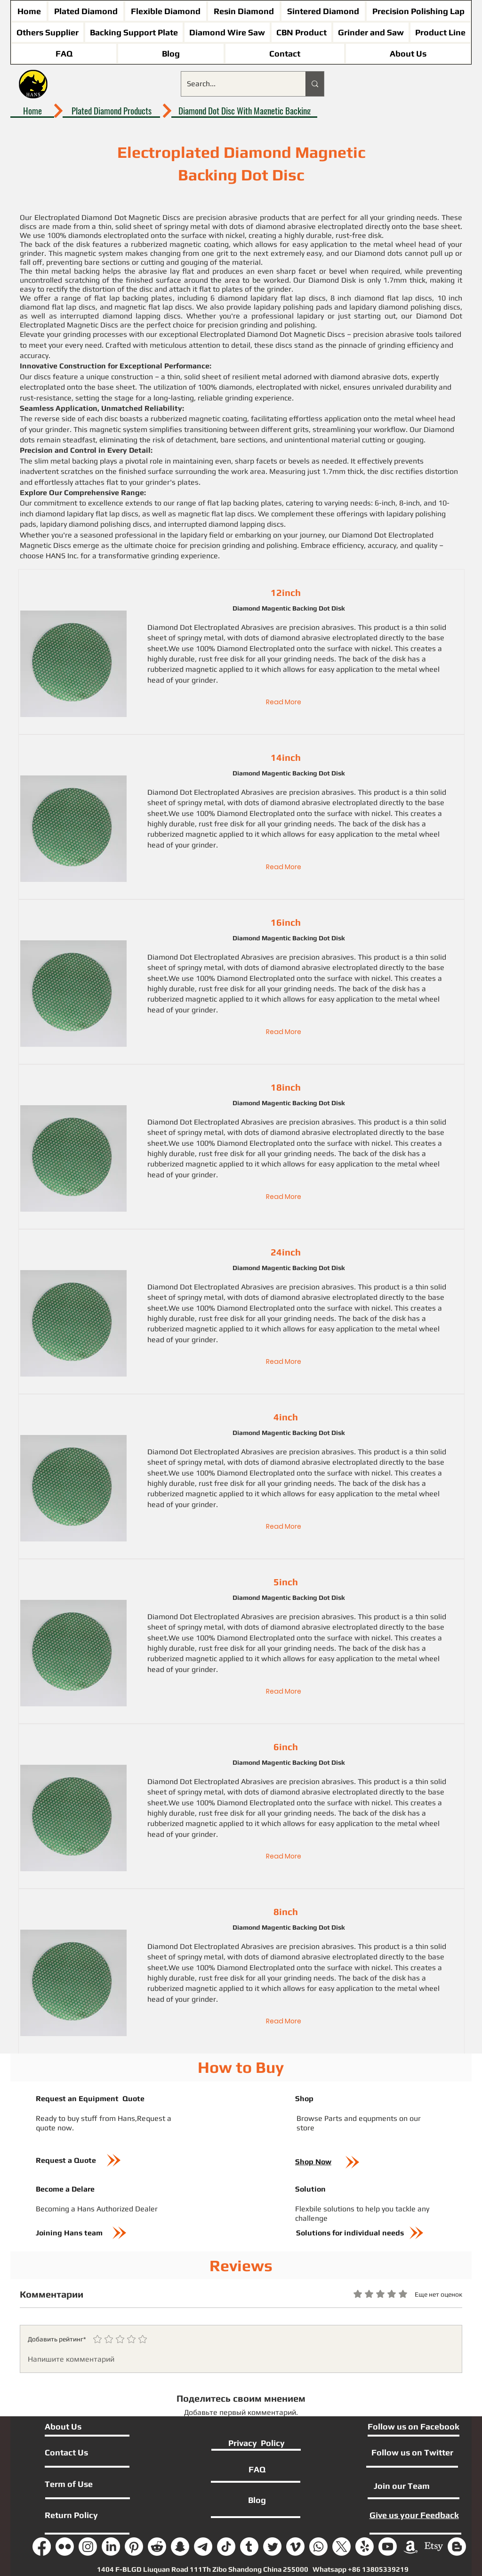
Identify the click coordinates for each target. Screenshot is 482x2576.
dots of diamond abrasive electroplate (308, 637)
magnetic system (93, 253)
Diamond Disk (332, 280)
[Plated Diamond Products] (111, 111)
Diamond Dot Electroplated (193, 627)
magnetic (201, 669)
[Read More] (284, 702)
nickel (381, 648)
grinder (204, 680)
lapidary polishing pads (293, 306)
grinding (298, 658)
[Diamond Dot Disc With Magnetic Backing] (244, 111)
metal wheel (417, 669)
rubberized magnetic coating (180, 244)
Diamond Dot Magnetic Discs (130, 217)
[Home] (32, 111)
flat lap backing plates (133, 297)
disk (237, 658)
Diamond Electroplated (256, 648)
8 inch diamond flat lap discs (381, 297)
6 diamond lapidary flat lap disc (265, 297)
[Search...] (236, 84)
